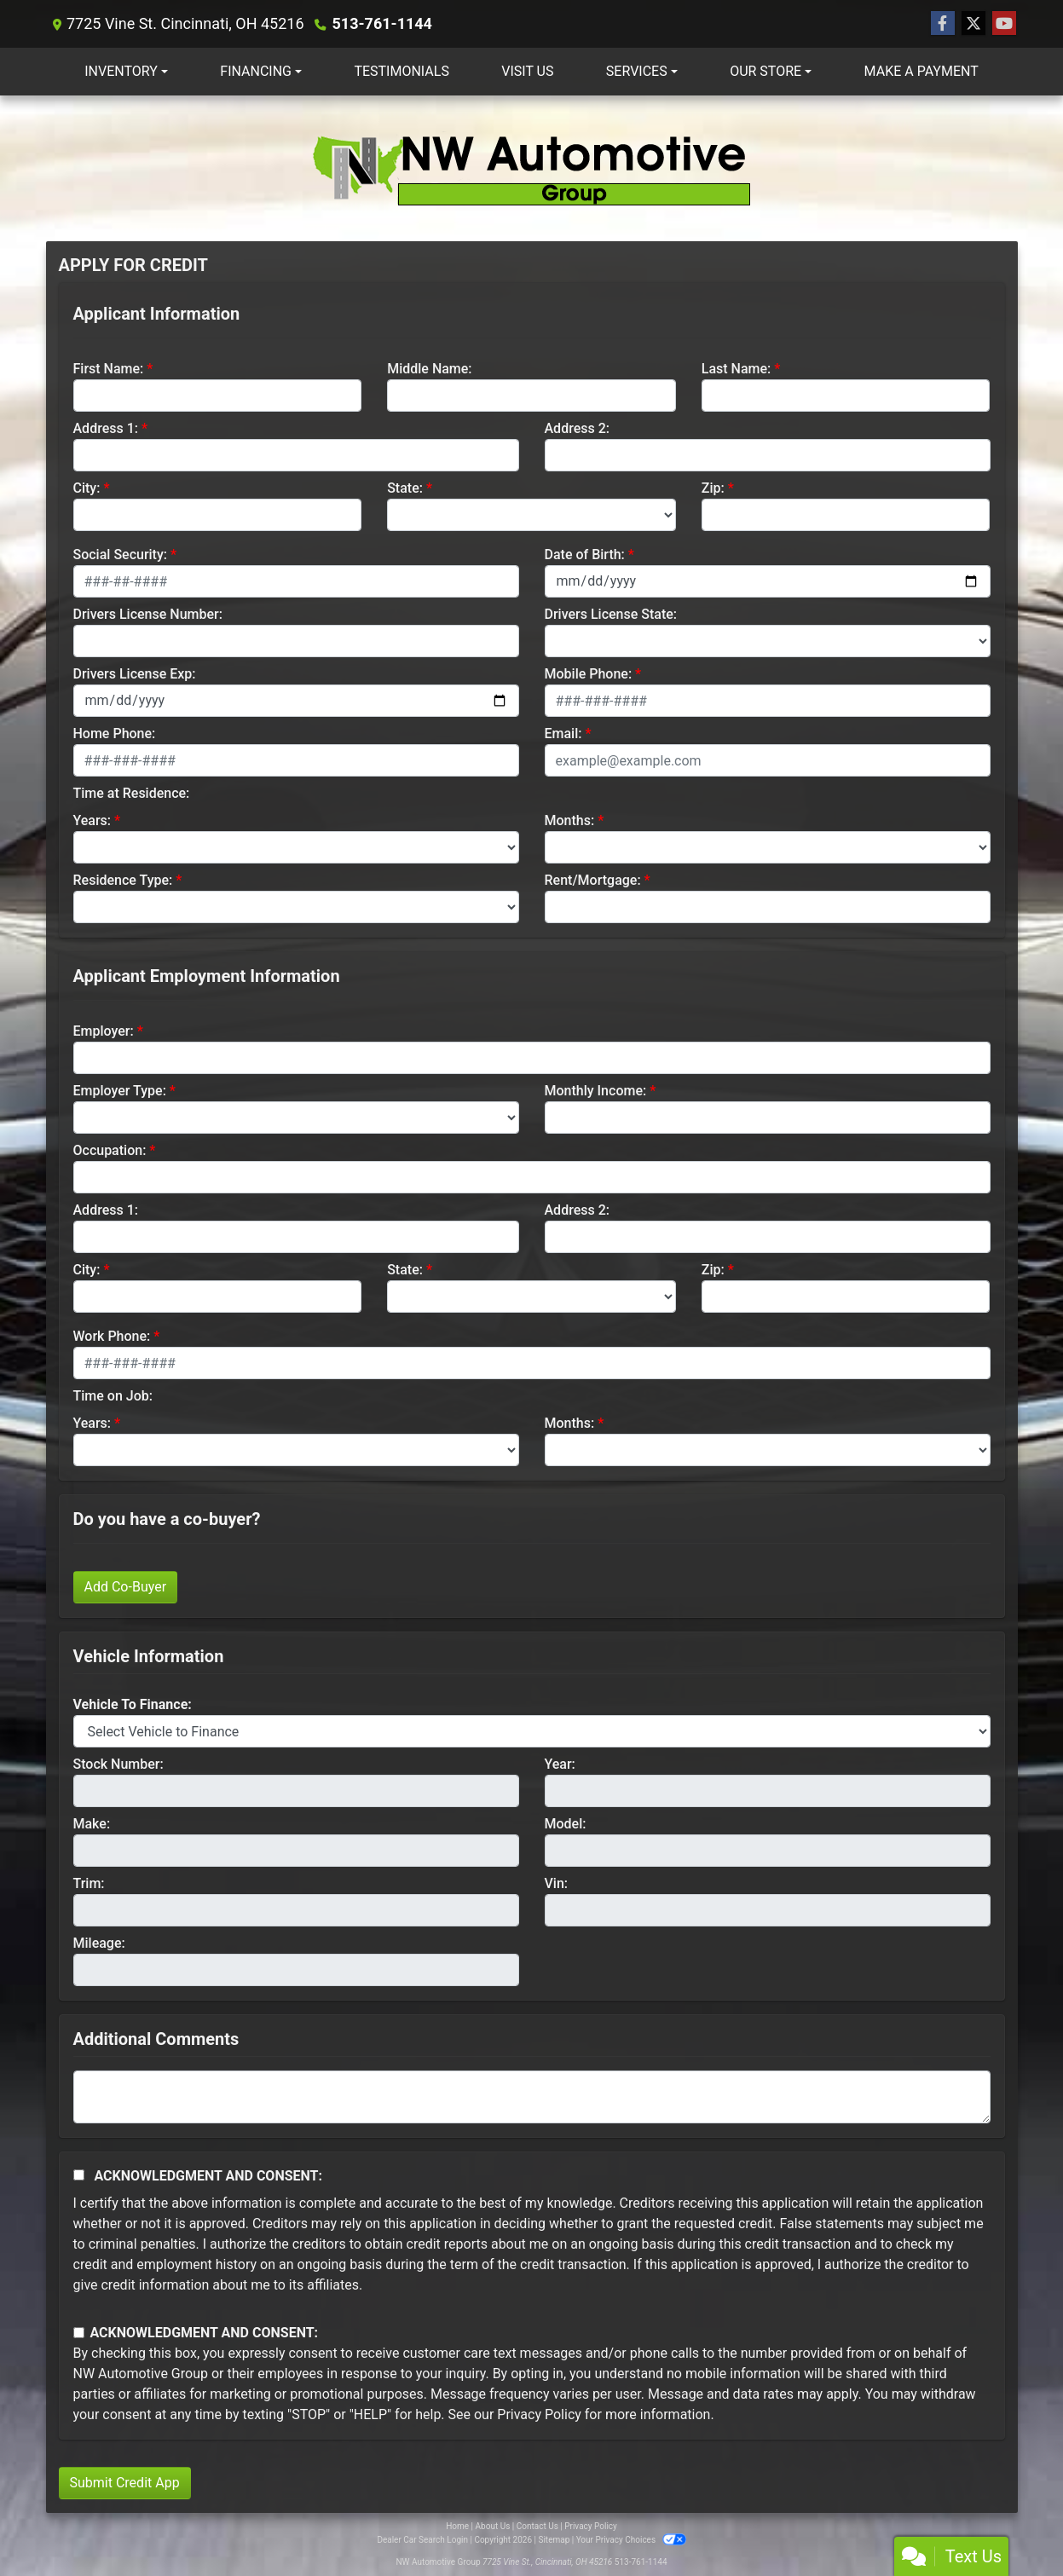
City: (87, 488)
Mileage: (99, 1943)
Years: (92, 820)
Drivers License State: (611, 614)
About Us (493, 2526)
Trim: (89, 1883)
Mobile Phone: (589, 674)
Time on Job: (113, 1396)
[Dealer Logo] (532, 168)
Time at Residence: (131, 793)
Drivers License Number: (147, 614)
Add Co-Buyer (125, 1587)
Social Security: (120, 554)
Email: (563, 733)
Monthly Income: (596, 1091)
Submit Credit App (125, 2483)
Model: (565, 1824)
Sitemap (553, 2539)
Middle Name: (429, 369)
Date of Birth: (585, 554)
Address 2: (577, 428)
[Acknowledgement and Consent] (78, 2174)
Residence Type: (123, 880)
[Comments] (532, 2097)
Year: (560, 1764)
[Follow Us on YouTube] (1004, 24)
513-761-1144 (381, 23)
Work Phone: (112, 1336)
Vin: (557, 1883)
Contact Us (537, 2526)
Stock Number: (118, 1764)
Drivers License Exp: (134, 674)
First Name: (108, 369)
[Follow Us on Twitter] (973, 24)
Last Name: (736, 369)
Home (457, 2526)
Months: (570, 820)
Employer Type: (119, 1091)
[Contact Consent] (78, 2332)
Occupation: (110, 1150)
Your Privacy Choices (631, 2539)
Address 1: (105, 428)
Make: (92, 1824)
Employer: (103, 1031)
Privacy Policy (539, 2414)
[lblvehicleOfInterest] (532, 1731)
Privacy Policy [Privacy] (590, 2526)
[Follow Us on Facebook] (943, 24)
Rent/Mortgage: (593, 880)
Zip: (713, 488)
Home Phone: (114, 733)
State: (405, 488)
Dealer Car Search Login (422, 2539)
